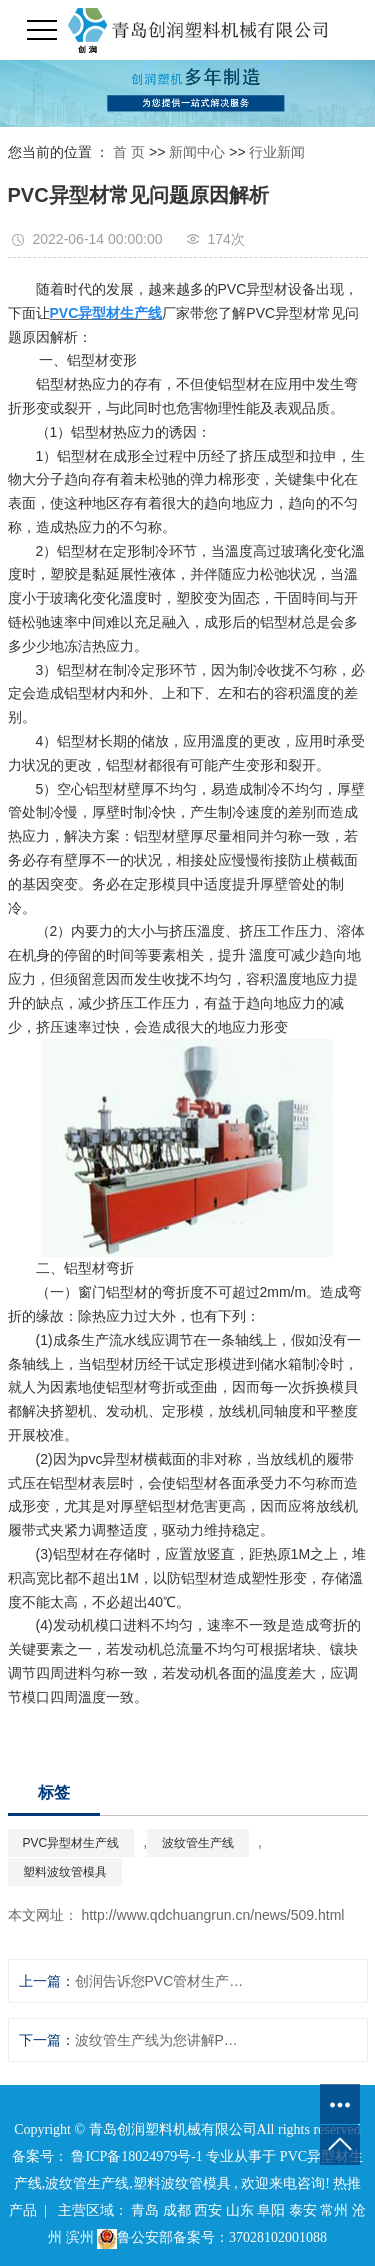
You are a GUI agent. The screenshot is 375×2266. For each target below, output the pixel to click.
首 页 (129, 152)
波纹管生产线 (198, 1843)
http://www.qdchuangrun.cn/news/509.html (212, 1915)
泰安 (303, 2210)
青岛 (145, 2210)
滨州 (80, 2237)
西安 (208, 2210)
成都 (177, 2210)
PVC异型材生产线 (71, 1843)
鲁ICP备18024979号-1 (136, 2156)
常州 (334, 2210)
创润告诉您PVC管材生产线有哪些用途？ (159, 1981)
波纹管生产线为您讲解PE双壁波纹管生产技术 (159, 2040)
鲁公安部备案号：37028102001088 (212, 2237)
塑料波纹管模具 (65, 1872)
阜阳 (271, 2210)
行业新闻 (277, 152)
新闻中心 (197, 152)
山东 (240, 2210)
